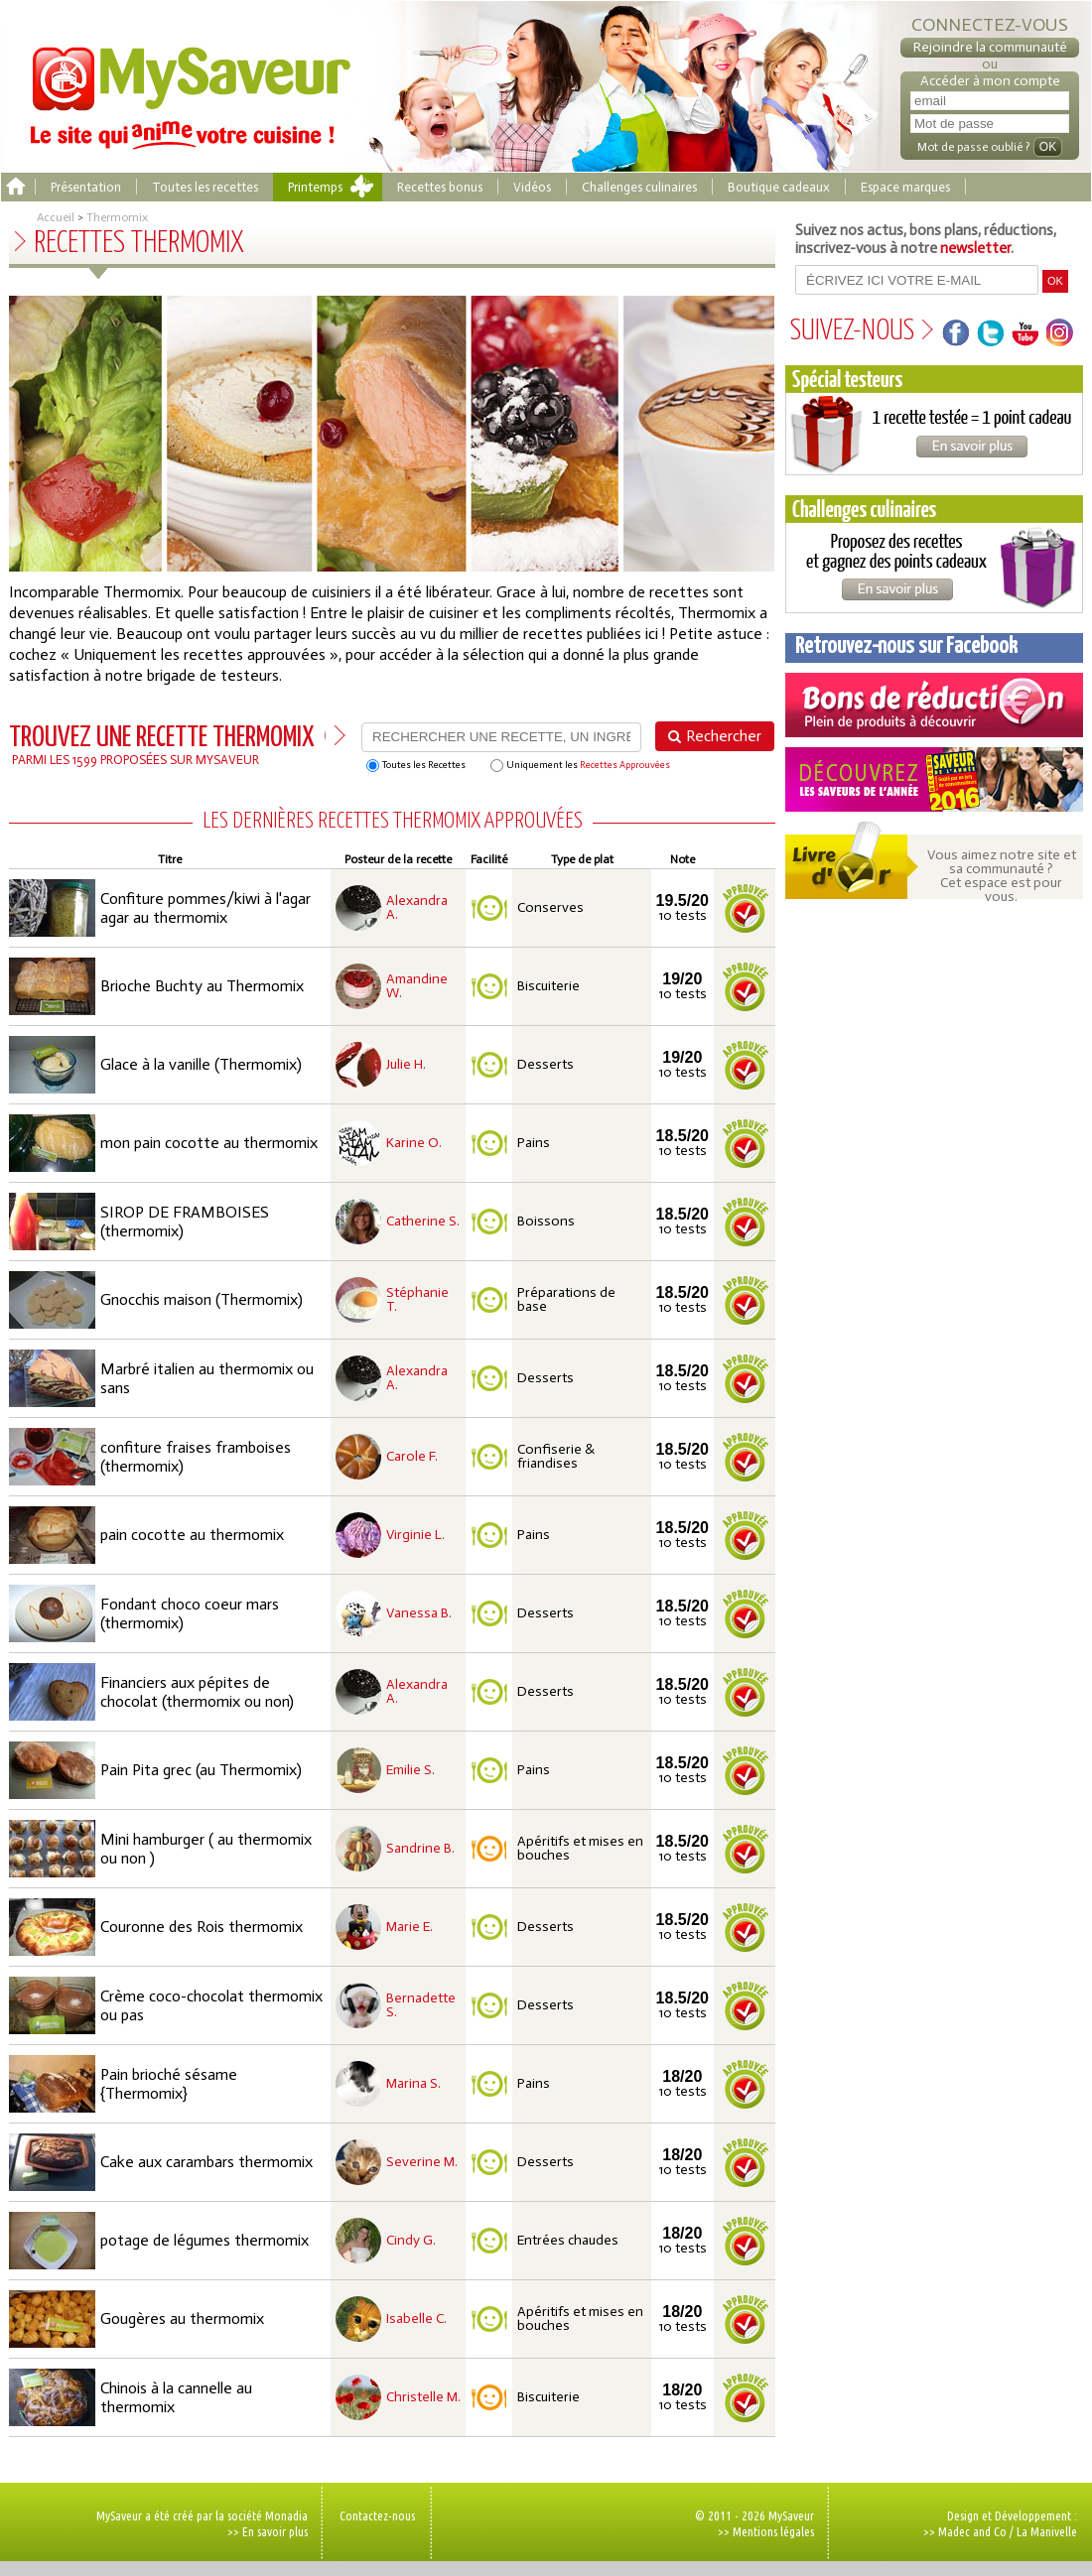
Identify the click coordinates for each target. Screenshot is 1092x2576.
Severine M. (422, 2162)
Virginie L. (415, 1535)
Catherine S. (423, 1221)
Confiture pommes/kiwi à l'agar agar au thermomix (205, 908)
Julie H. (406, 1065)
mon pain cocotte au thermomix (209, 1142)
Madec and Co (972, 2531)
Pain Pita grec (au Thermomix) (201, 1769)
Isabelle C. (416, 2319)
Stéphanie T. (417, 1300)
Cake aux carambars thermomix (206, 2161)
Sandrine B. (420, 1849)
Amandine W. (417, 986)
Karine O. (414, 1143)
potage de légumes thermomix (204, 2240)
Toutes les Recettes (416, 765)
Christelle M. (423, 2397)
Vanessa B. (419, 1613)
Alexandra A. (417, 908)
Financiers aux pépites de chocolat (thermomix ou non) (197, 1692)
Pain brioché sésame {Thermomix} (168, 2084)
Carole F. (412, 1457)
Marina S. (413, 2084)
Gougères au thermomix (182, 2318)
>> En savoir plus (267, 2531)
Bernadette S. (421, 2005)
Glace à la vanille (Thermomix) (201, 1064)
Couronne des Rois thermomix (201, 1926)
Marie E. (409, 1927)
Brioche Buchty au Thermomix (202, 985)
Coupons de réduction (934, 705)
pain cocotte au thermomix (192, 1534)
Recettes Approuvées (625, 765)
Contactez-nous (377, 2515)
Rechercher (723, 735)
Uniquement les (580, 765)
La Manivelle (1047, 2531)
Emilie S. (410, 1770)
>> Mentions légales (766, 2531)
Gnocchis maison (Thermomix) (201, 1299)
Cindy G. (411, 2241)
